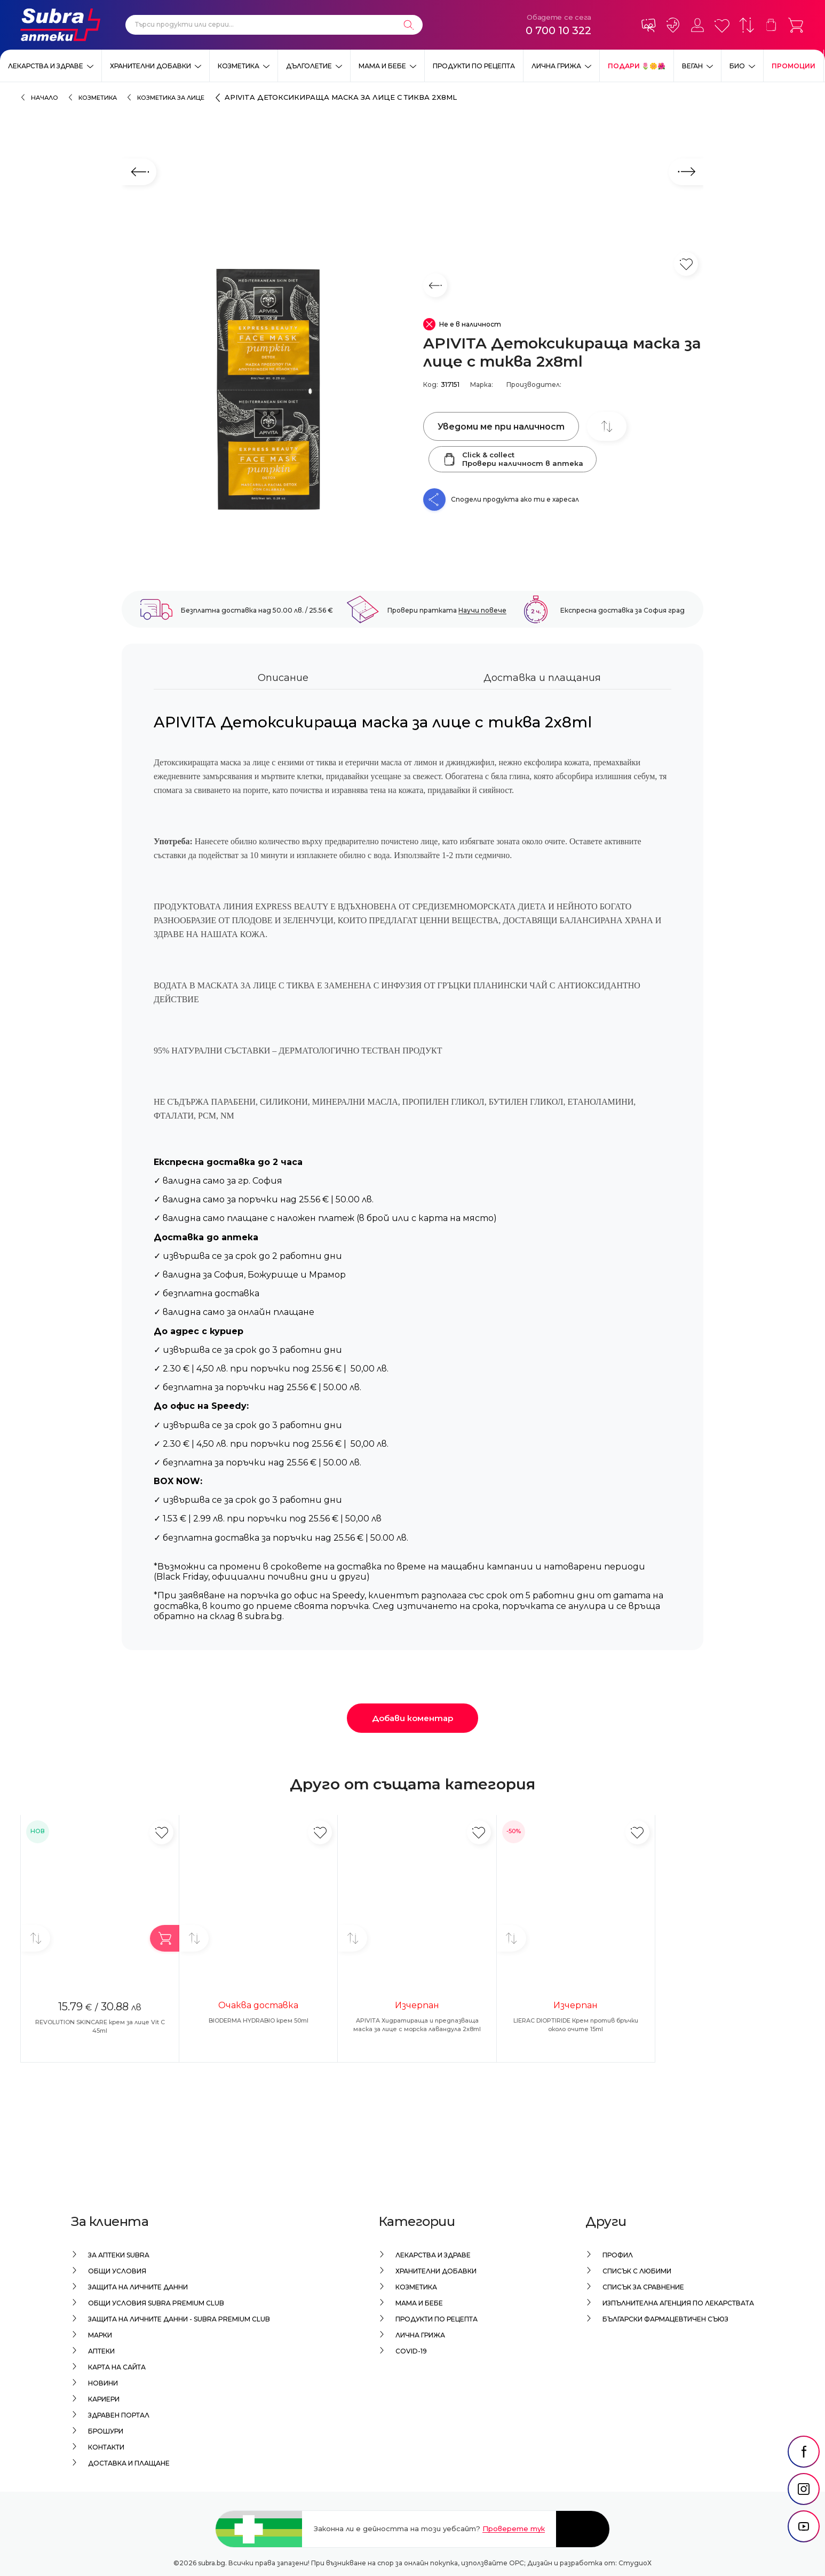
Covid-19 (411, 2351)
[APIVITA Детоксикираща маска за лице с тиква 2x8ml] (267, 392)
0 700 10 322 (558, 30)
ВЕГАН (692, 66)
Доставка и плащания (542, 678)
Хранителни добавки (150, 66)
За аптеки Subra (118, 2255)
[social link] (804, 2477)
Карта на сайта (117, 2367)
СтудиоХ (635, 2563)
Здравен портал (118, 2415)
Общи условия (117, 2271)
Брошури (105, 2431)
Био (737, 66)
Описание (283, 678)
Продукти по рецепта (474, 66)
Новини (103, 2383)
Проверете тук (513, 2528)
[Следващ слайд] (686, 171)
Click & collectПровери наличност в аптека (512, 458)
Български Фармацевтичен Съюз (665, 2319)
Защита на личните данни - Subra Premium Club (179, 2319)
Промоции (793, 66)
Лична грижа (556, 66)
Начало (44, 97)
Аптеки (101, 2351)
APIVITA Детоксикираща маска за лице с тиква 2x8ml (341, 97)
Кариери (104, 2399)
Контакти (106, 2447)
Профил (617, 2255)
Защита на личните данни (138, 2287)
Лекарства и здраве (45, 66)
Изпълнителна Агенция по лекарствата (678, 2303)
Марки (100, 2335)
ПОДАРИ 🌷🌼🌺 (636, 66)
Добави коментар (412, 1718)
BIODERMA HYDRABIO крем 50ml (258, 2020)
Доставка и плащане (129, 2463)
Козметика (238, 66)
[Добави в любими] (161, 1832)
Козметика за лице (170, 97)
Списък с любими (636, 2271)
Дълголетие (309, 66)
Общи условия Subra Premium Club (156, 2303)
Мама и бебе (382, 66)
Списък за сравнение (643, 2287)
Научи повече (482, 610)
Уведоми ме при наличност (501, 427)
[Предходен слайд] (139, 171)
